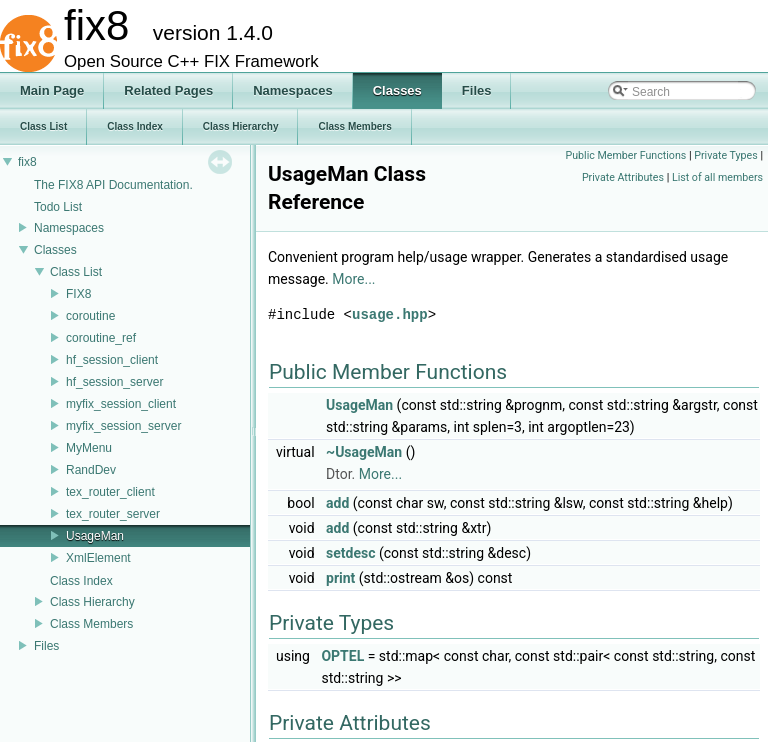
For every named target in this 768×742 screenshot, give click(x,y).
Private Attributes (623, 177)
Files (46, 646)
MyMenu (89, 448)
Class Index (81, 581)
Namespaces (69, 228)
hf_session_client (112, 360)
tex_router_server (113, 514)
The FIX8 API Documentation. (113, 185)
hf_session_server (114, 382)
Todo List (58, 207)
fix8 (27, 162)
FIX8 (78, 294)
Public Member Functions (625, 155)
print (340, 578)
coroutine (90, 316)
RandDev (91, 470)
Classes (55, 250)
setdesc (350, 553)
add (337, 503)
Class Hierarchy (92, 602)
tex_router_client (110, 492)
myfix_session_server (123, 426)
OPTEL (342, 656)
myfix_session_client (121, 404)
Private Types (726, 155)
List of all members (717, 177)
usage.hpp (390, 314)
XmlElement (98, 558)
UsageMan (95, 536)
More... (353, 279)
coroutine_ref (101, 338)
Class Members (91, 624)
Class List (76, 272)
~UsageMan (364, 452)
